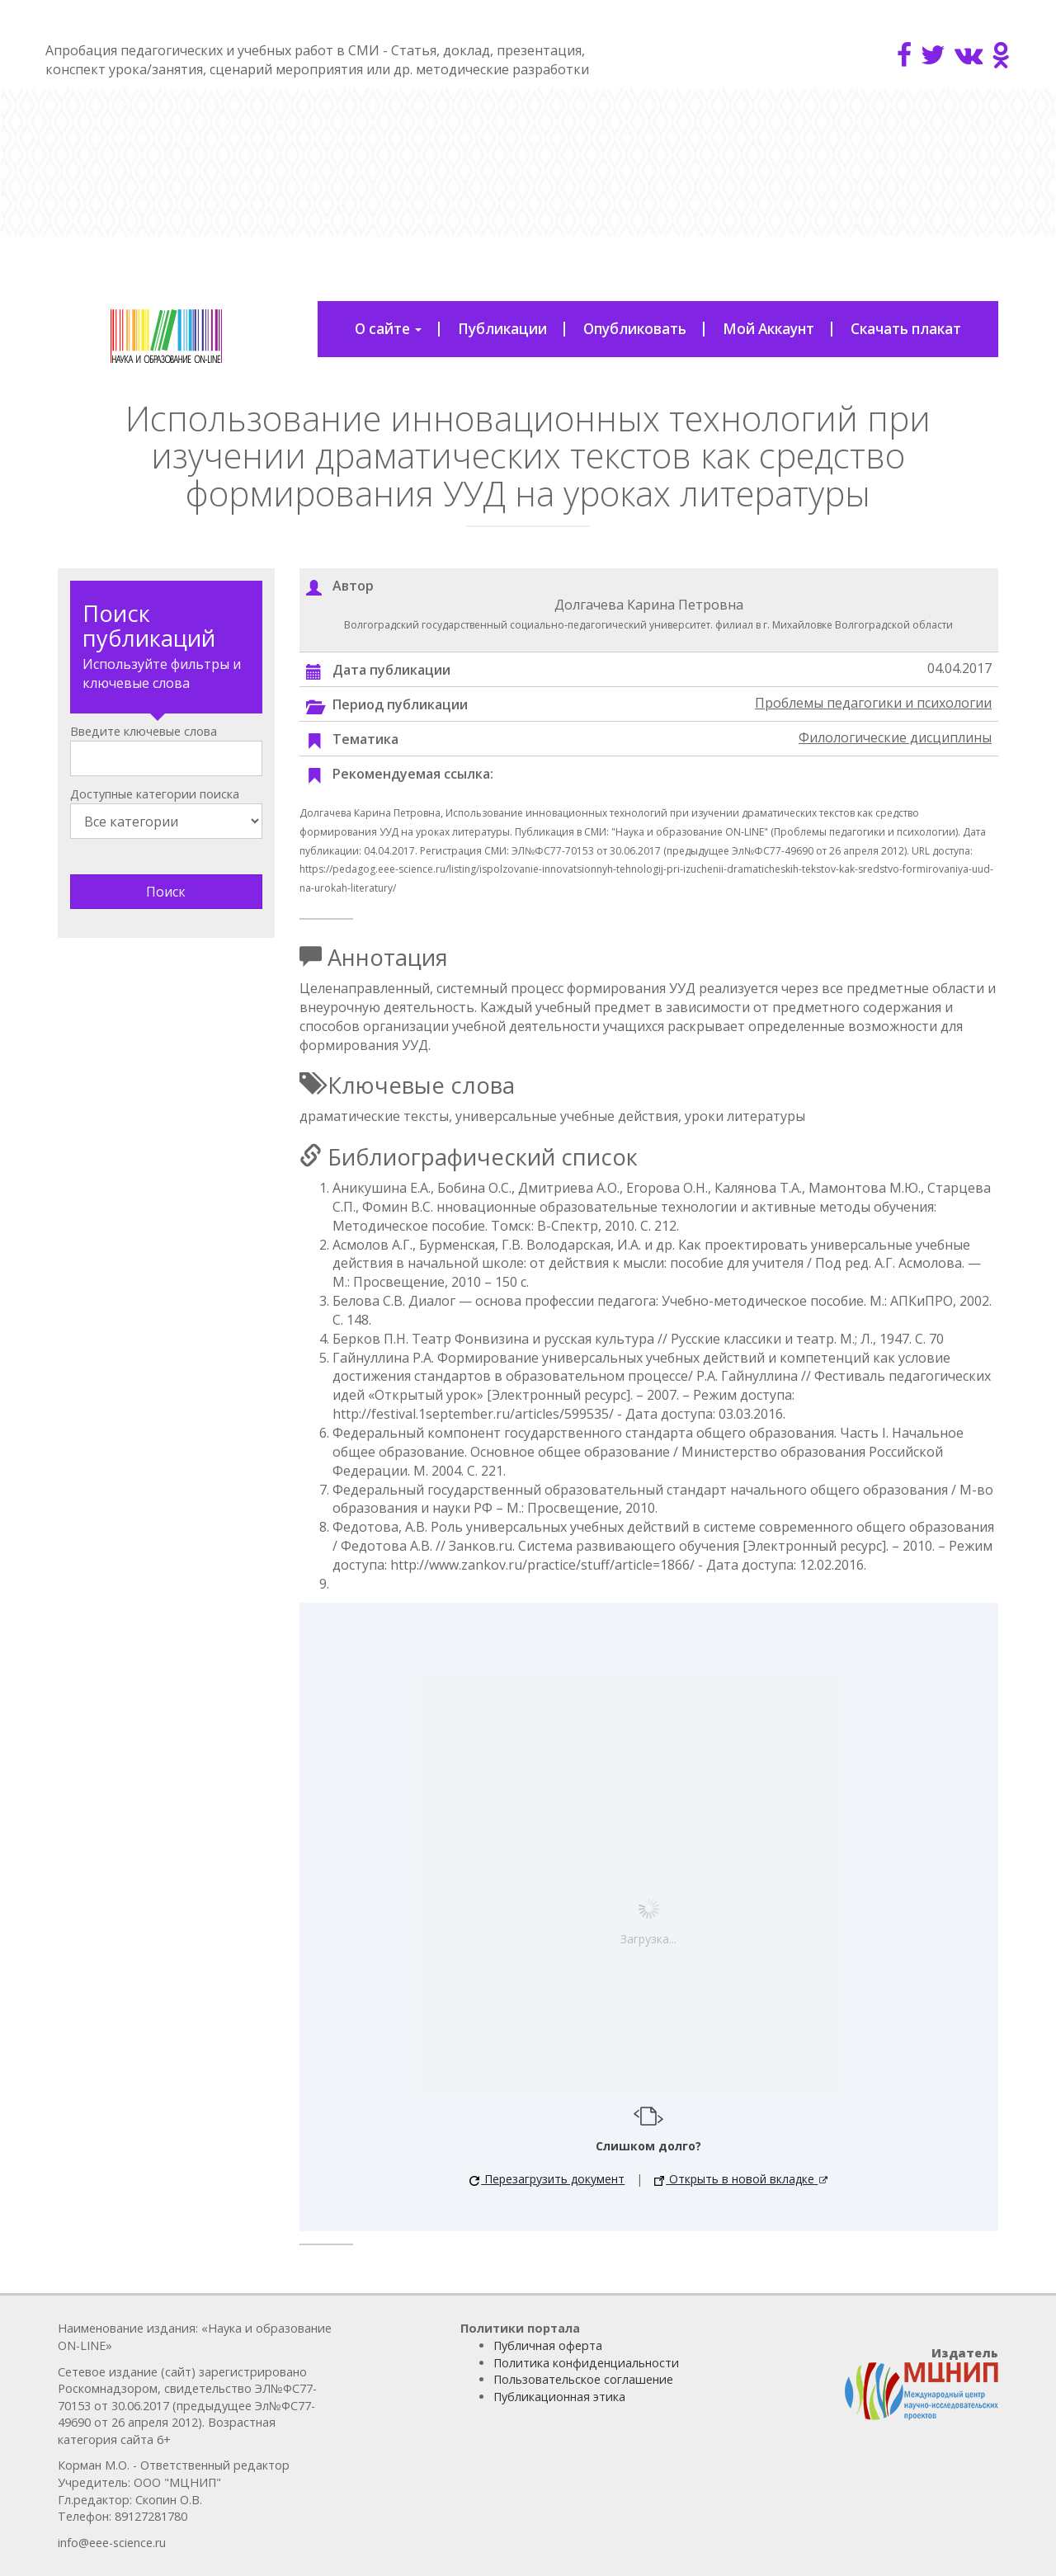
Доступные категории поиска (154, 794)
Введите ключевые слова (143, 731)
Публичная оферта (547, 2345)
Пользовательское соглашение (583, 2379)
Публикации (502, 328)
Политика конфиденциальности (586, 2363)
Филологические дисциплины (895, 737)
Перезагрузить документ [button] (547, 2179)
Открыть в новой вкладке (736, 2179)
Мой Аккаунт (768, 328)
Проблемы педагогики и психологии (873, 703)
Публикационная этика (559, 2396)
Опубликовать (634, 328)
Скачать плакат (906, 328)
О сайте (388, 328)
